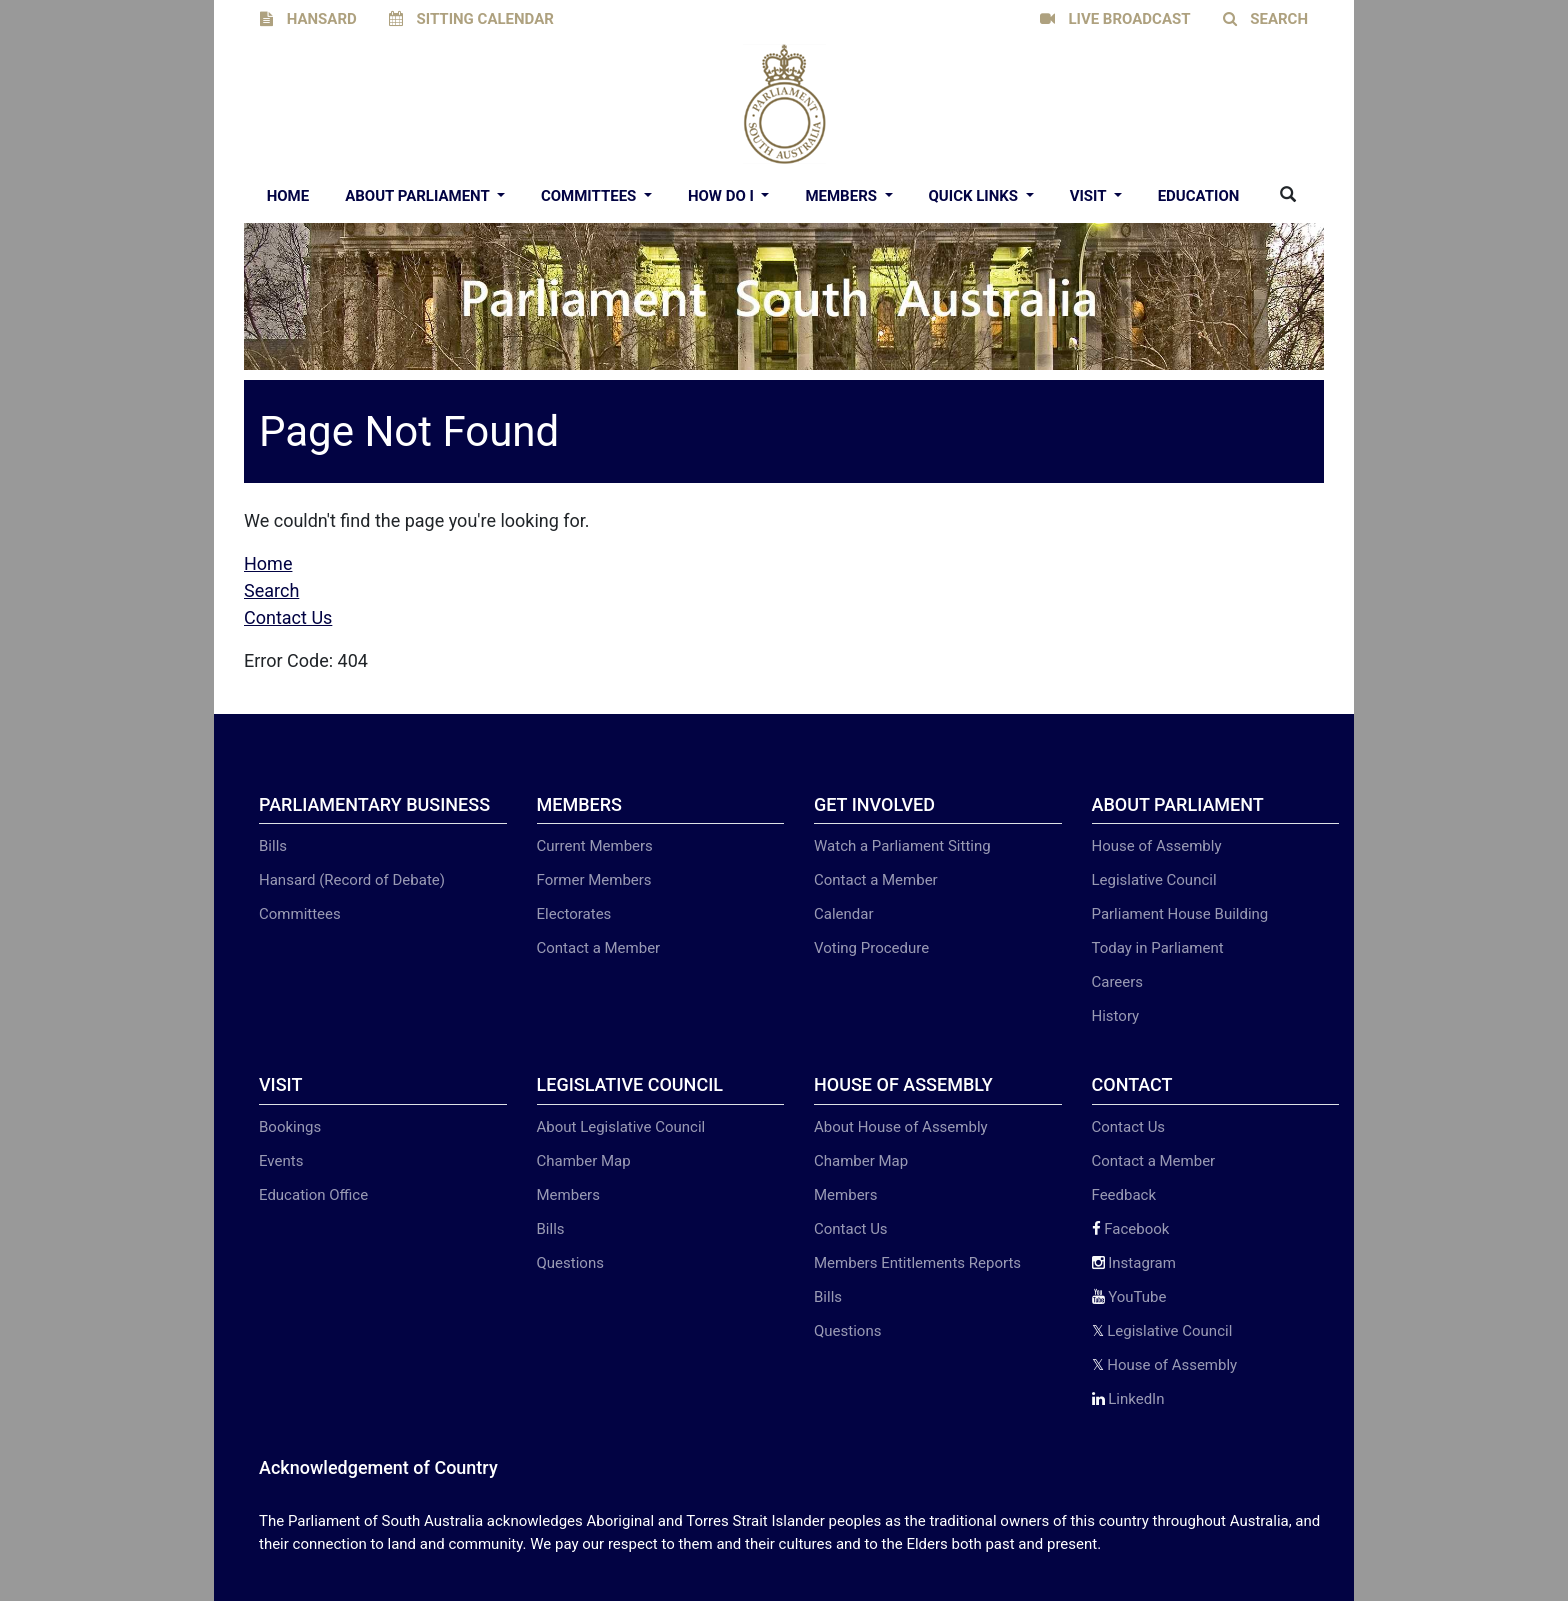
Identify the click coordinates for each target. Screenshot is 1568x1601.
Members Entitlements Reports (917, 1263)
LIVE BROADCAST (1115, 19)
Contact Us (288, 617)
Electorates (574, 914)
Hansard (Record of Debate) (352, 880)
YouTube (1129, 1297)
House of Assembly (1157, 846)
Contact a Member (599, 948)
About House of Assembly (901, 1127)
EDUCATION (1199, 196)
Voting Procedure (871, 948)
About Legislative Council (621, 1127)
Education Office (313, 1195)
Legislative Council (1154, 880)
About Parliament (419, 196)
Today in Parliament (1158, 948)
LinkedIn (1128, 1399)
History (1116, 1016)
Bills (273, 846)
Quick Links (975, 196)
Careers (1118, 982)
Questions (570, 1263)
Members (842, 196)
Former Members (594, 880)
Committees (590, 196)
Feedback (1124, 1195)
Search (271, 590)
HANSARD (308, 19)
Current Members (595, 846)
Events (281, 1161)
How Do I (723, 196)
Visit (1090, 196)
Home (288, 196)
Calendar (844, 914)
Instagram (1134, 1263)
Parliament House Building (1180, 914)
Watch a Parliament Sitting (902, 846)
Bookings (290, 1127)
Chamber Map (584, 1161)
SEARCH (1266, 19)
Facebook (1131, 1229)
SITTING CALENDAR (471, 19)
